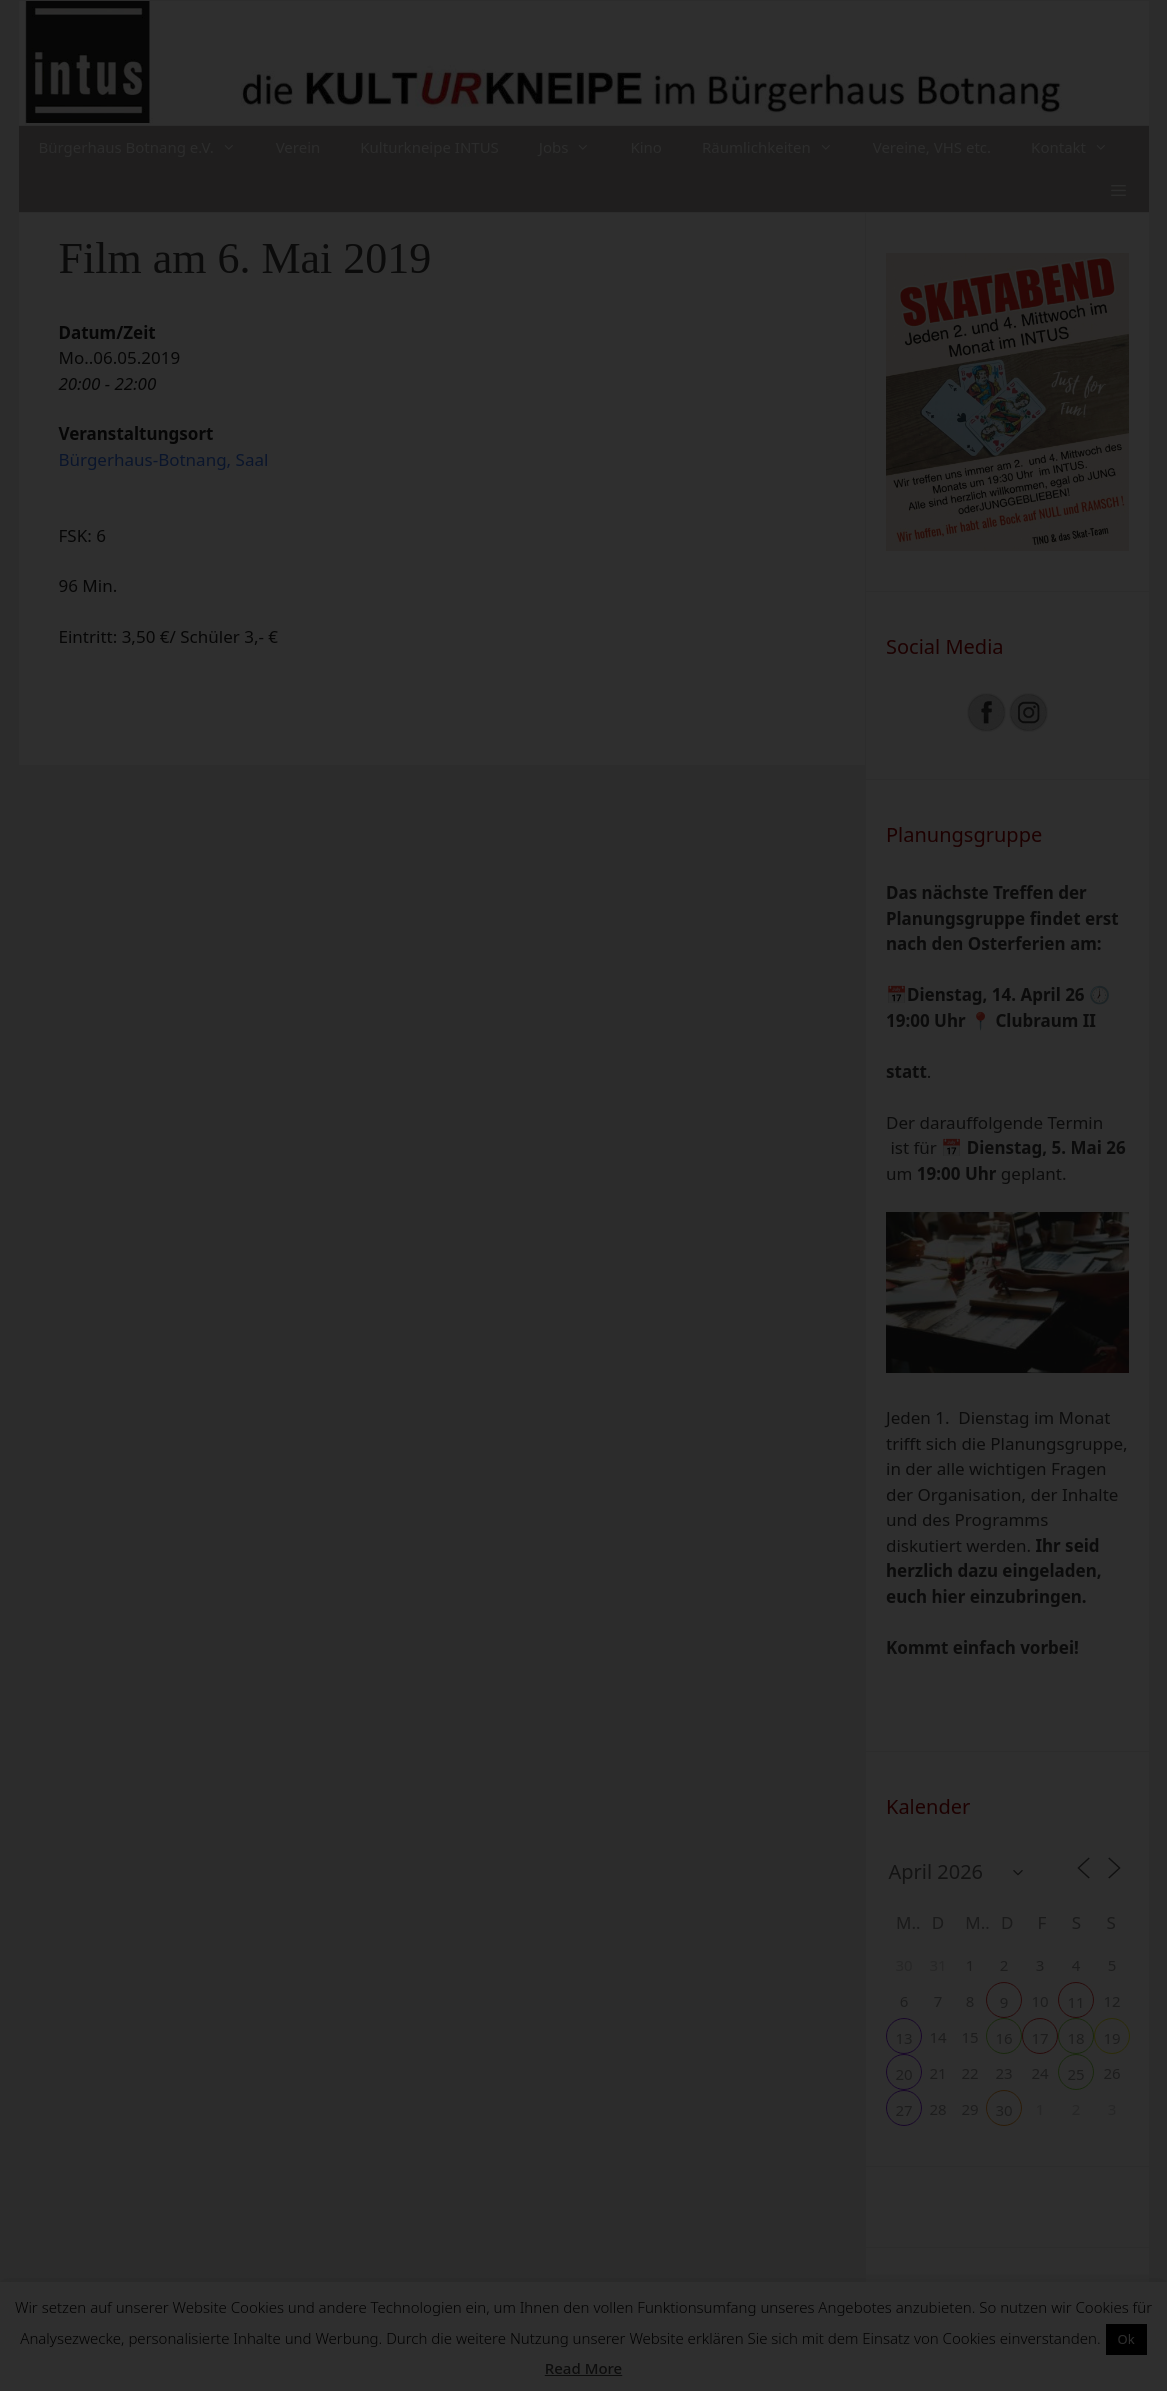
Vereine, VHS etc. (932, 147)
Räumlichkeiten (777, 147)
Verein (298, 147)
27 (903, 2110)
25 (1075, 2074)
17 (1039, 2038)
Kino (646, 147)
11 (1075, 2002)
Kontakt (1079, 147)
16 (1003, 2038)
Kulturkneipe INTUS (429, 147)
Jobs (575, 147)
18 (1075, 2038)
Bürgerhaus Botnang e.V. (147, 147)
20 (903, 2074)
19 (1111, 2038)
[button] (1118, 190)
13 (903, 2038)
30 (1003, 2110)
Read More (583, 2368)
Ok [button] (1126, 2339)
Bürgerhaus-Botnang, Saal (164, 459)
